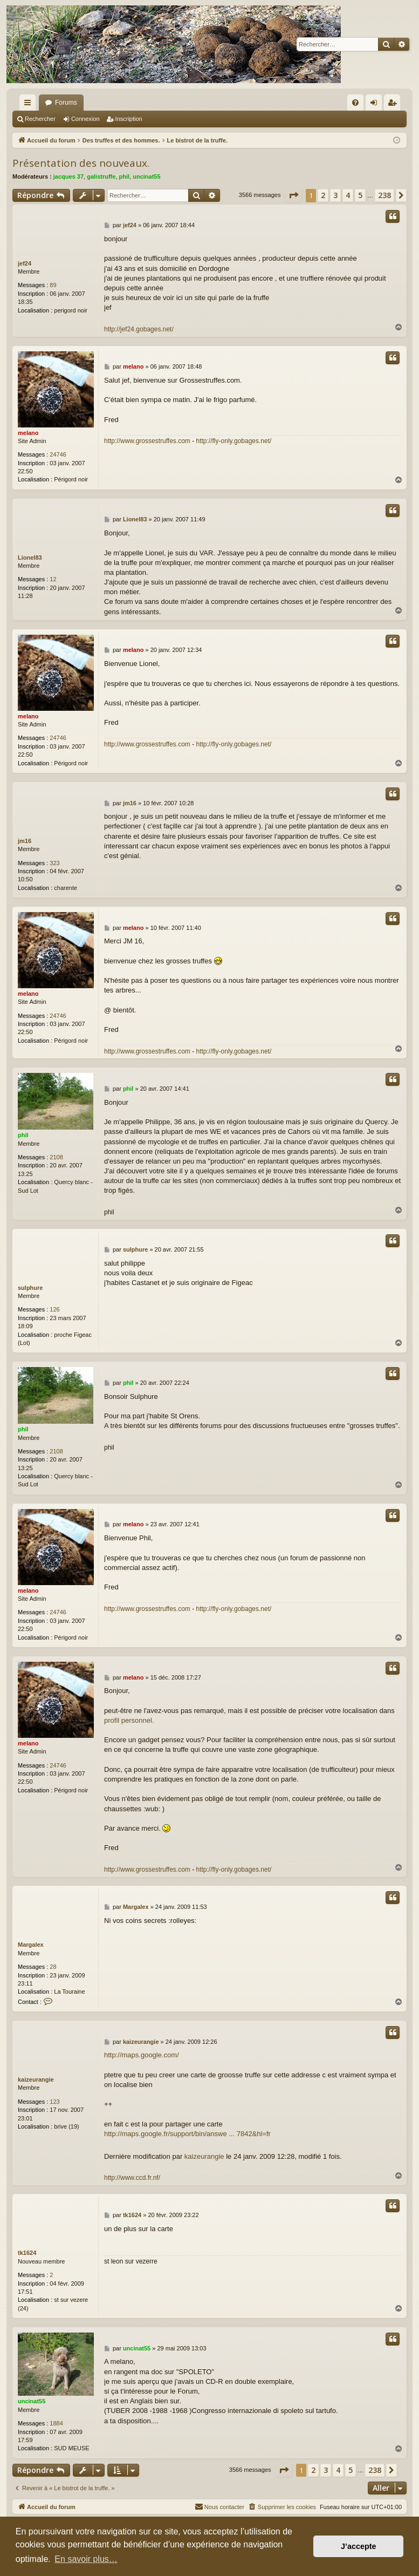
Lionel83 (30, 557)
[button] (293, 195)
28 (53, 1966)
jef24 (24, 263)
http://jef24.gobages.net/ (139, 329)
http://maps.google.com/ (141, 2055)
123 (54, 2101)
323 (54, 863)
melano (28, 433)
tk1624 (27, 2252)
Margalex (31, 1944)
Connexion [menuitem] (376, 105)
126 (54, 1309)
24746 (58, 454)
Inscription (128, 118)
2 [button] (323, 195)
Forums (66, 102)
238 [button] (384, 195)
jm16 (24, 841)
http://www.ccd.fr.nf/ (132, 2177)
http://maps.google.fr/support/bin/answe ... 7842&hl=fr (187, 2134)
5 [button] (360, 195)
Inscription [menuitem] (394, 105)
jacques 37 (68, 176)
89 (53, 285)
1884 (56, 2423)
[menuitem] (355, 102)
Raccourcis (30, 105)
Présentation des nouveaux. (80, 163)
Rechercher (40, 118)
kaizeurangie (36, 2079)
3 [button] (335, 195)
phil (124, 176)
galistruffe (101, 176)
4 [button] (348, 195)
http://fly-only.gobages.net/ (234, 441)
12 (53, 579)
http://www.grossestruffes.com (147, 441)
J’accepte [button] (358, 2546)
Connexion (85, 118)
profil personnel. (129, 1720)
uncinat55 (146, 176)
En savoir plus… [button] (86, 2559)
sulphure (30, 1287)
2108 (56, 1157)
